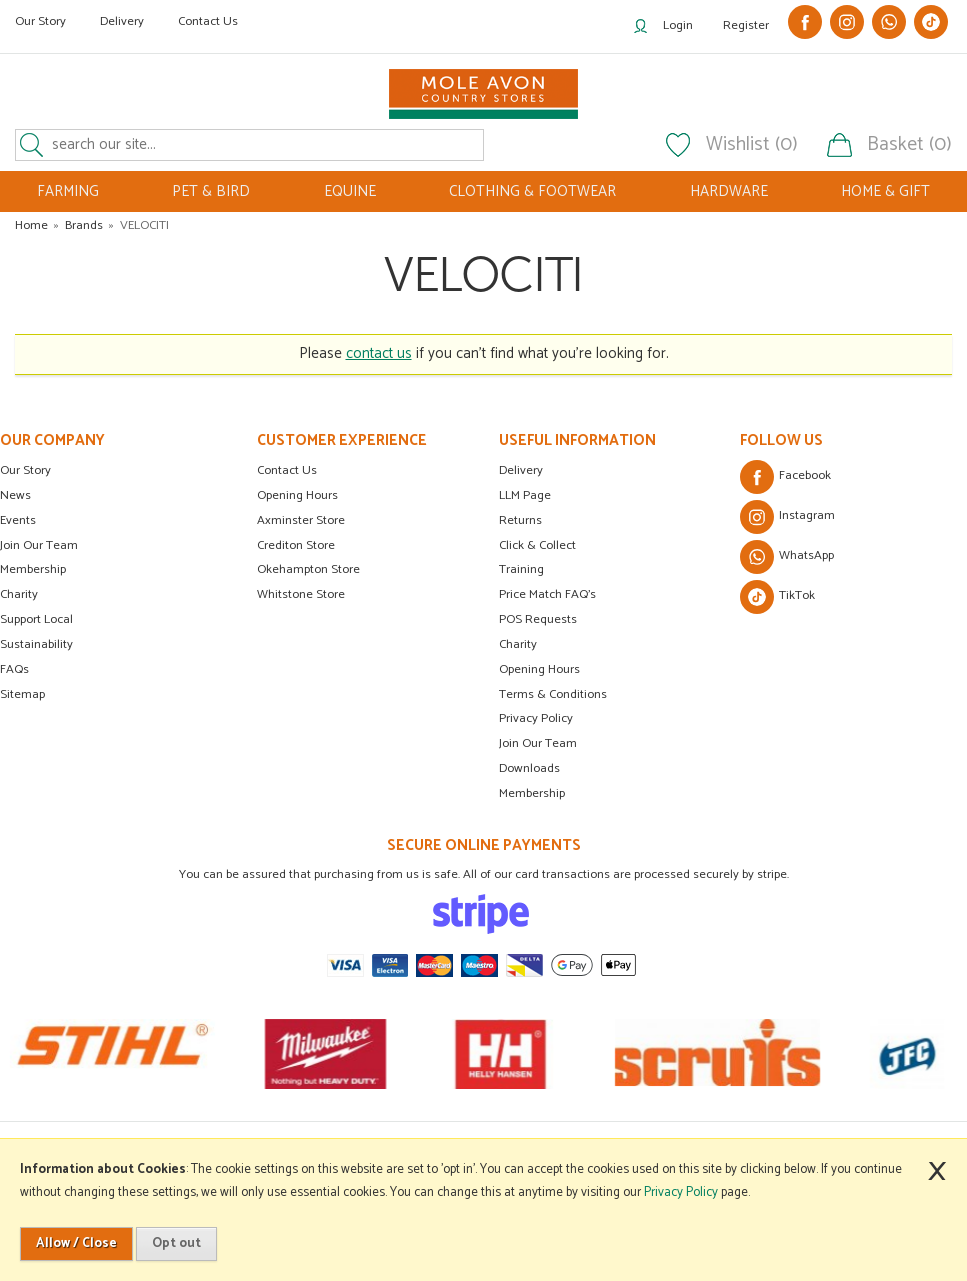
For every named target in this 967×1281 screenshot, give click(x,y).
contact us (379, 353)
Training (521, 569)
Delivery (122, 21)
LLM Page (525, 495)
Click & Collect (537, 545)
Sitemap (22, 694)
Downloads (529, 768)
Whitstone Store (301, 594)
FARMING (68, 191)
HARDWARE (729, 191)
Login (678, 25)
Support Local (36, 619)
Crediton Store (296, 545)
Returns (520, 520)
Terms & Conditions (553, 694)
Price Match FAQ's (547, 594)
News (15, 495)
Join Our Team (39, 545)
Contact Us (208, 21)
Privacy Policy (536, 718)
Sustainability (36, 644)
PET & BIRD (211, 191)
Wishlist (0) (752, 145)
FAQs (14, 669)
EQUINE (350, 191)
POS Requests (538, 619)
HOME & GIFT (885, 191)
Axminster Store (301, 520)
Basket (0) (909, 145)
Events (18, 520)
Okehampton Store (308, 569)
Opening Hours (297, 495)
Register (746, 25)
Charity (19, 594)
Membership (33, 569)
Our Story (40, 21)
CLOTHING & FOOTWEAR (532, 191)
